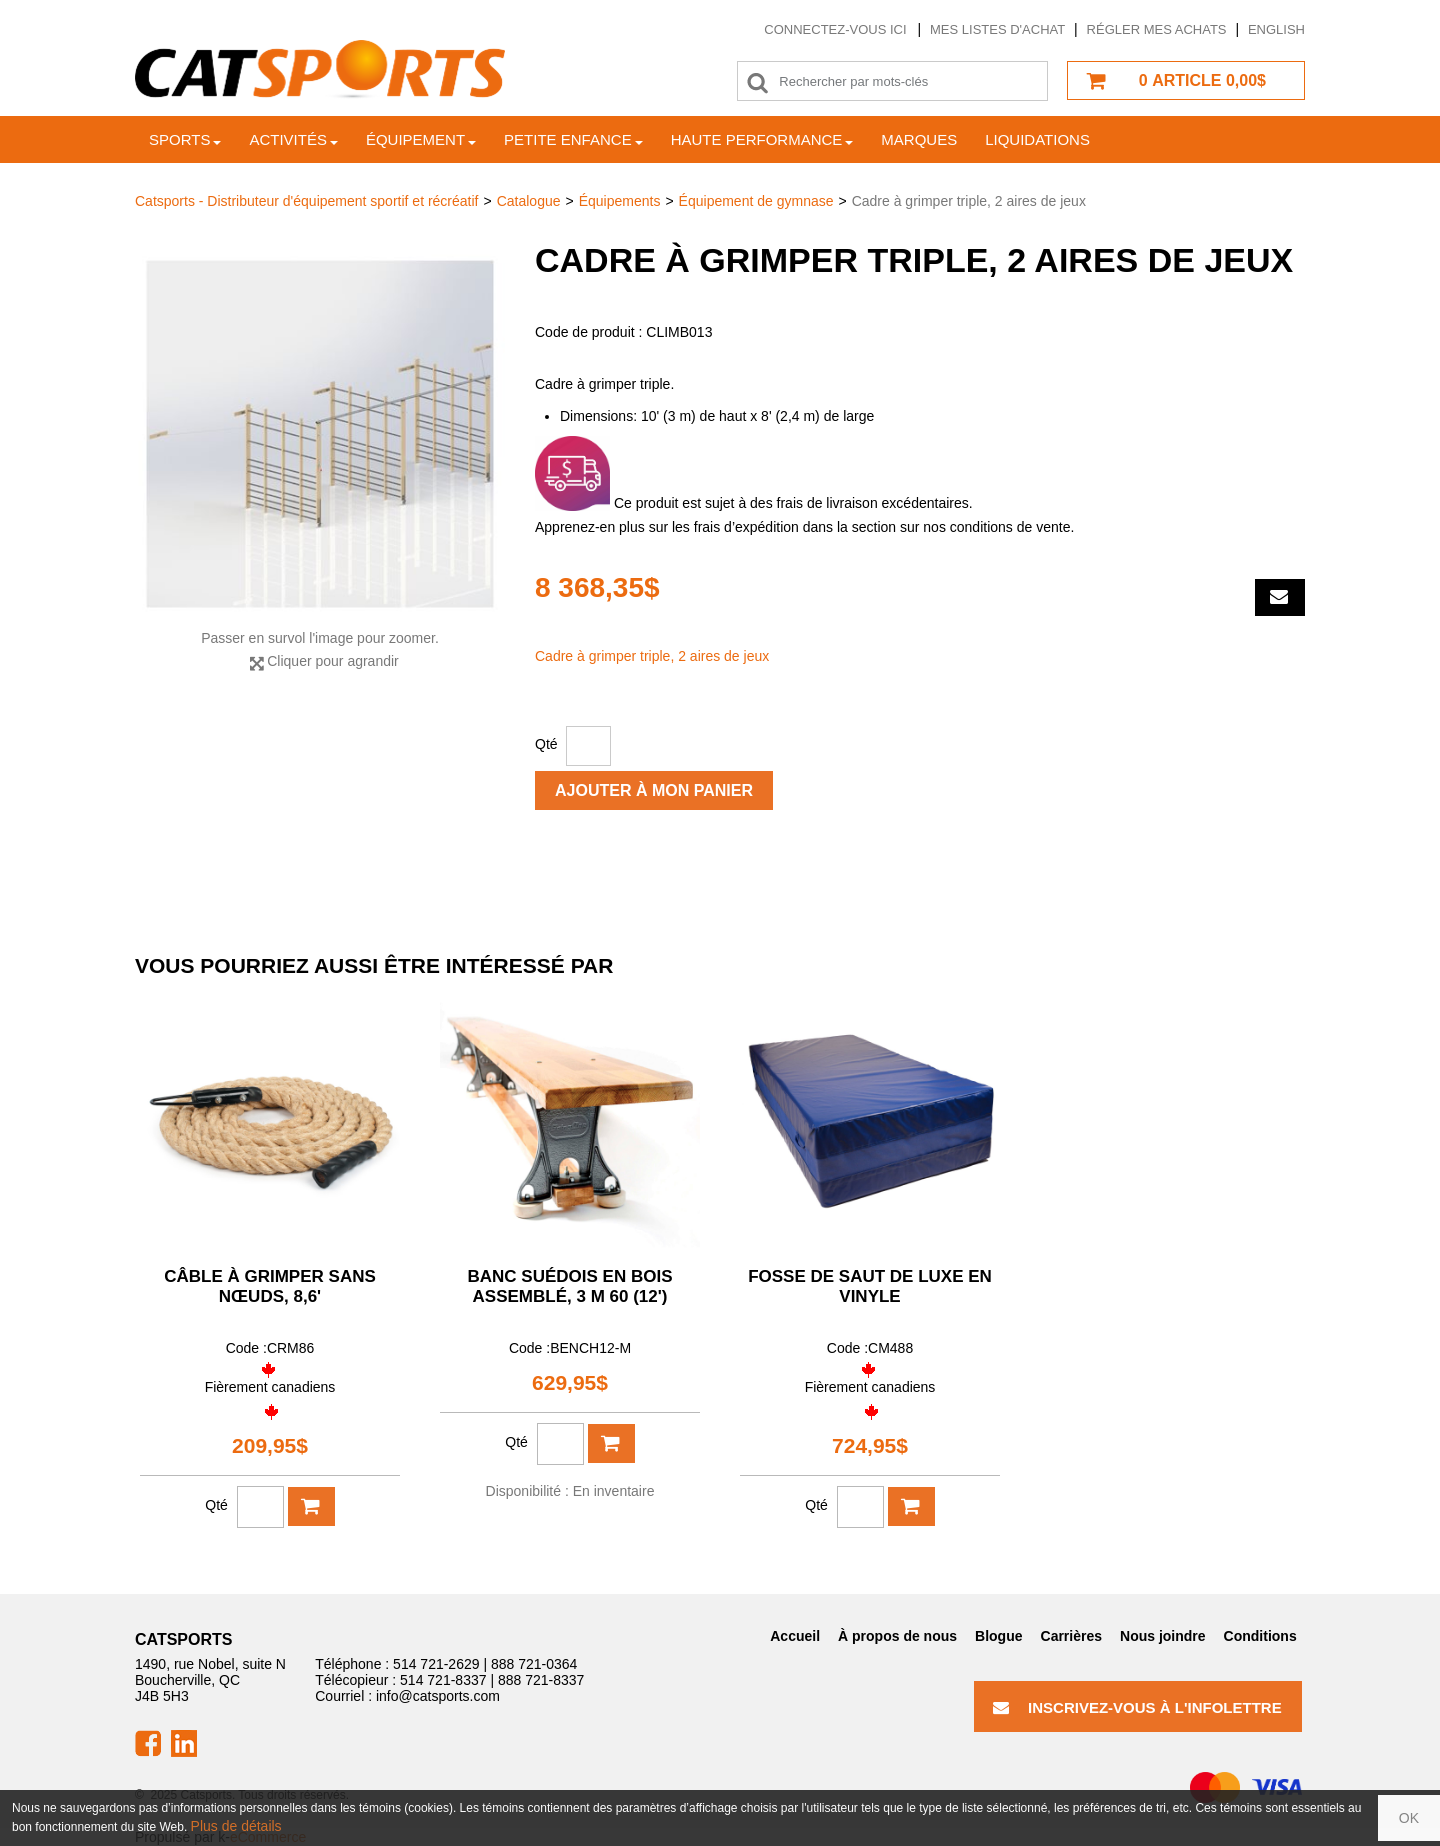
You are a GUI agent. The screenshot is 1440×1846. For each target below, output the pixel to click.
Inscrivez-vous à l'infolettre (1137, 1707)
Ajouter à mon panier (654, 790)
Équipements (620, 201)
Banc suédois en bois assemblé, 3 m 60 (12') (570, 1286)
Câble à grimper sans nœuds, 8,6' (270, 1286)
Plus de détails (236, 1826)
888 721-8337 (541, 1680)
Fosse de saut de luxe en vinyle (870, 1286)
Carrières (1072, 1636)
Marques (919, 139)
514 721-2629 (436, 1664)
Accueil (795, 1636)
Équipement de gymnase (756, 201)
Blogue (998, 1636)
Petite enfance (573, 139)
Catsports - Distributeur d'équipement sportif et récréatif (307, 201)
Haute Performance (762, 139)
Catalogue (529, 201)
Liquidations (1037, 139)
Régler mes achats (1157, 29)
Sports (185, 139)
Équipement (421, 139)
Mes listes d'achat (997, 29)
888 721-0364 (534, 1664)
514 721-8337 (443, 1680)
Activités (293, 139)
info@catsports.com (438, 1696)
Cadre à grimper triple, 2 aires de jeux (652, 656)
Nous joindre (1163, 1636)
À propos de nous (897, 1636)
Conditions (1260, 1636)
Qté (546, 744)
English (1276, 29)
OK (1409, 1818)
